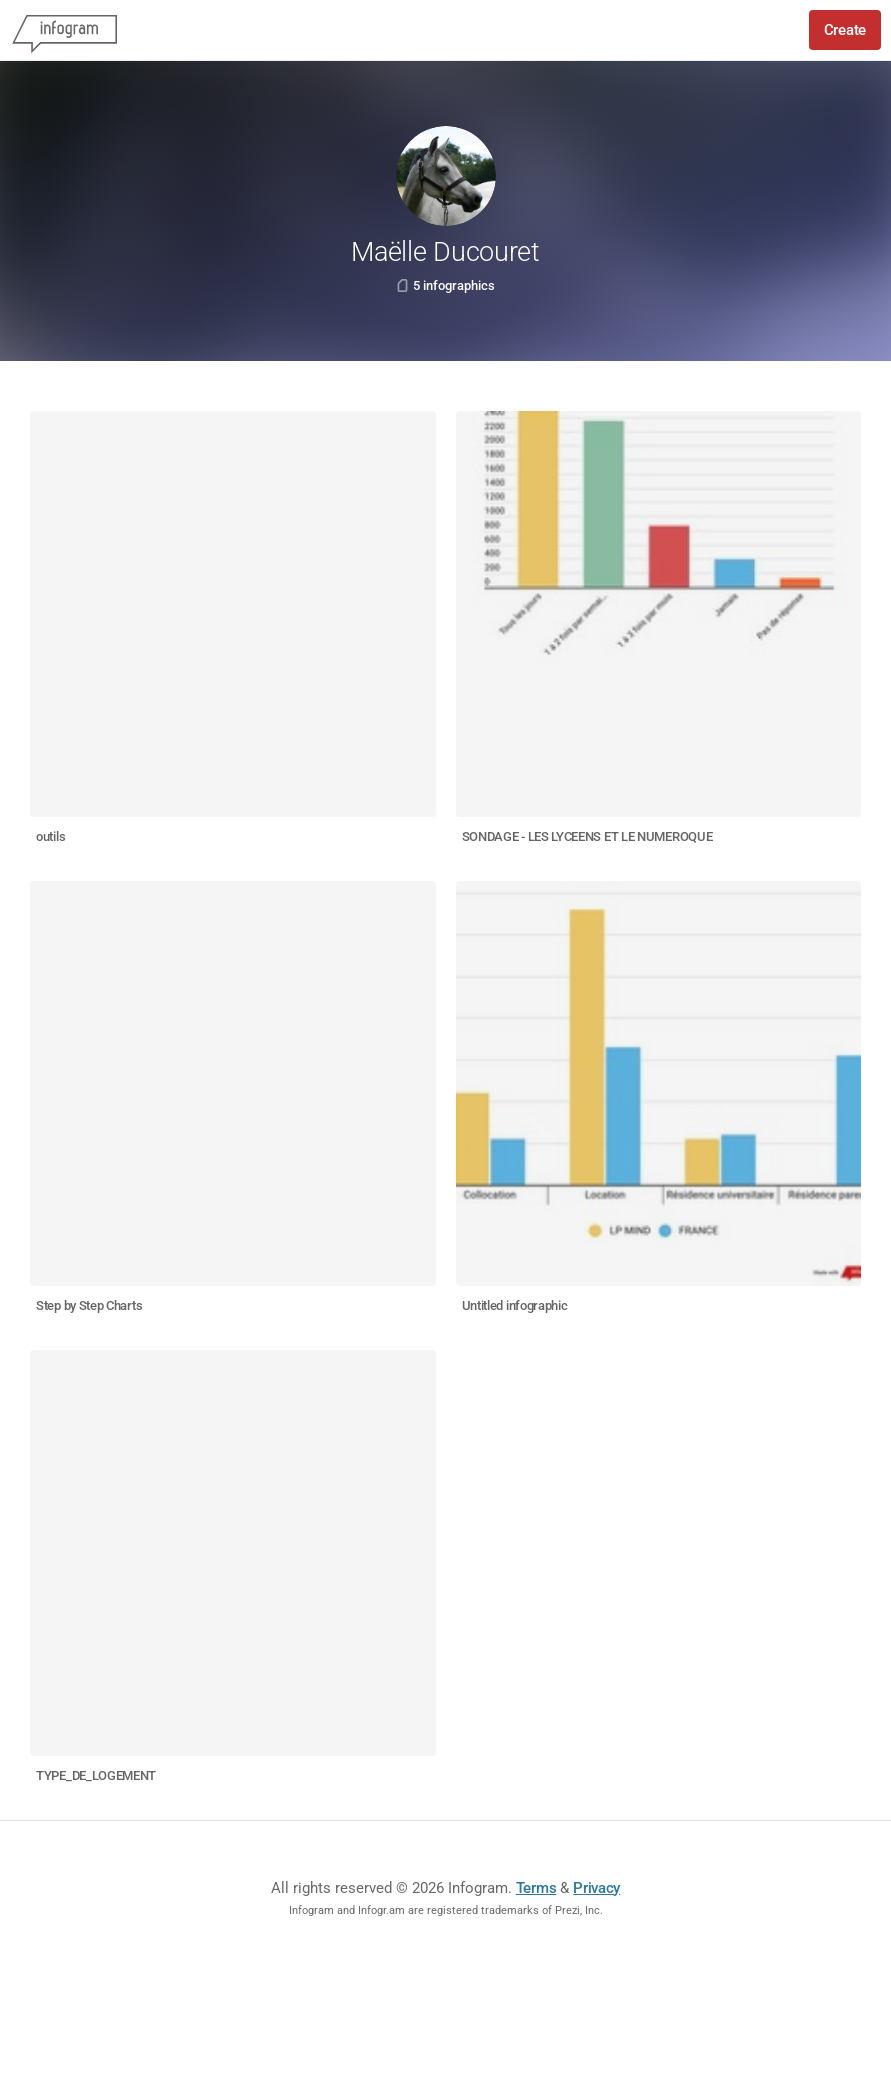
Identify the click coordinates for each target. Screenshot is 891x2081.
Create (845, 30)
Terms (536, 1888)
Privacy (596, 1888)
